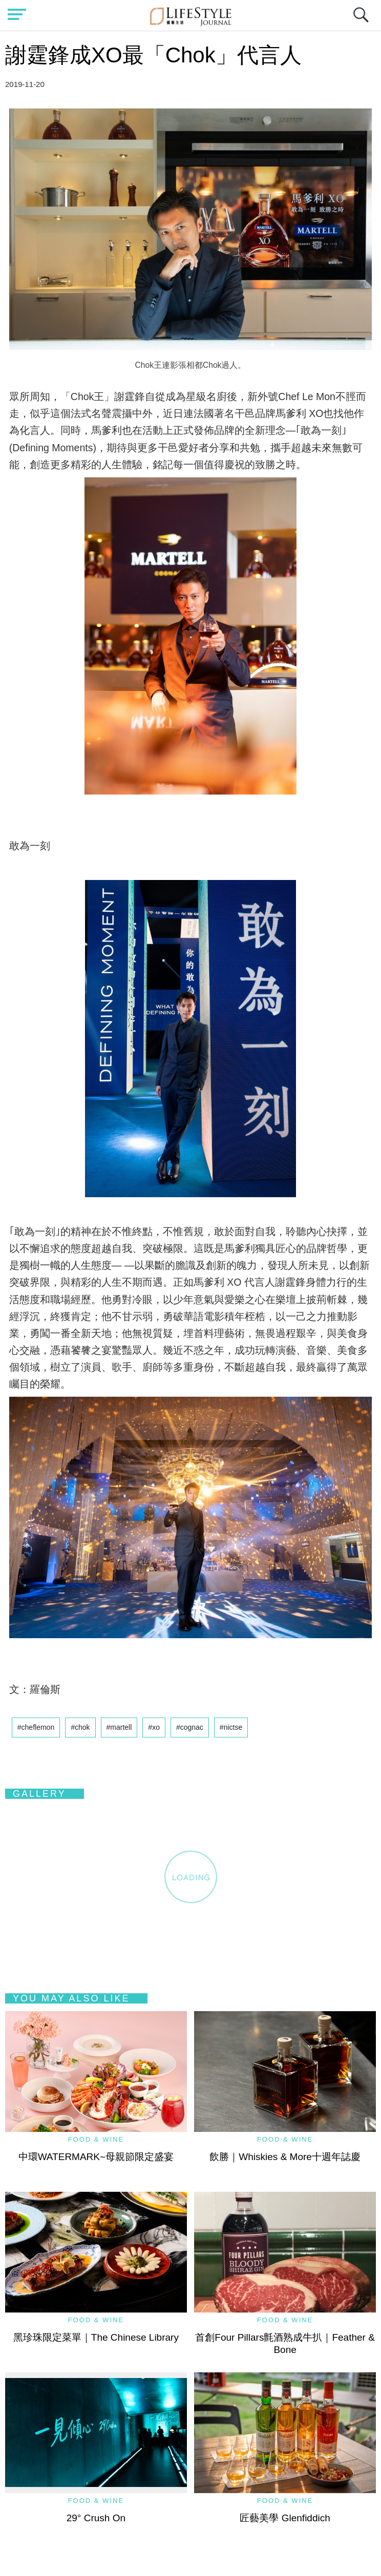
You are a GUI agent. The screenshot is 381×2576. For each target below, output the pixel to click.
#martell (119, 1727)
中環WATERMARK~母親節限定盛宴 (96, 2156)
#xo (154, 1727)
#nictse (231, 1727)
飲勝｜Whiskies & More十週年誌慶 (285, 2156)
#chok (80, 1727)
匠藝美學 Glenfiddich (285, 2518)
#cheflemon (35, 1727)
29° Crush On (96, 2518)
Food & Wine (96, 2139)
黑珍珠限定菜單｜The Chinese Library (96, 2337)
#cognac (189, 1727)
